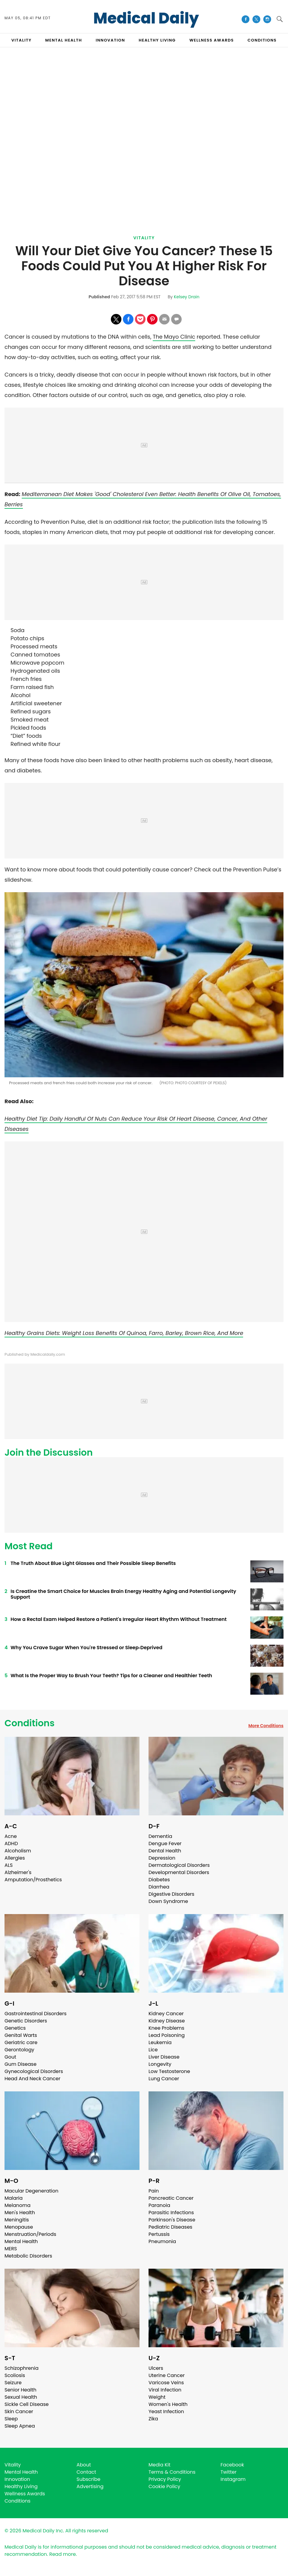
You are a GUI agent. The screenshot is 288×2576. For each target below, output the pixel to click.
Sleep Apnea (20, 2425)
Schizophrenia (22, 2368)
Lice (153, 2049)
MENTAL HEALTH (63, 40)
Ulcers (156, 2368)
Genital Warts (21, 2035)
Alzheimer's (18, 1872)
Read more (62, 2554)
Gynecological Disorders (34, 2071)
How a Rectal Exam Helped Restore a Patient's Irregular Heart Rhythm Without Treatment (119, 1619)
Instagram (233, 2479)
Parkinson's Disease (172, 2219)
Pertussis (159, 2234)
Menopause (19, 2227)
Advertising (90, 2486)
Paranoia (159, 2205)
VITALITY (21, 40)
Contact (86, 2472)
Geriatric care (21, 2042)
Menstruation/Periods (30, 2234)
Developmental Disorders (179, 1872)
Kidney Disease (167, 2020)
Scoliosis (15, 2375)
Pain (154, 2190)
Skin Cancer (19, 2411)
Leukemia (160, 2042)
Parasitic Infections (171, 2212)
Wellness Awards (211, 40)
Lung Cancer (164, 2078)
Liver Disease (164, 2056)
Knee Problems (166, 2028)
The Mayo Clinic (174, 336)
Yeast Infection (166, 2411)
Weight (157, 2397)
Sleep (11, 2418)
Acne (11, 1836)
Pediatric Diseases (170, 2227)
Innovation (17, 2479)
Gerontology (19, 2049)
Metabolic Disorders (28, 2255)
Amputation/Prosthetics (33, 1879)
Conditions (30, 1723)
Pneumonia (162, 2241)
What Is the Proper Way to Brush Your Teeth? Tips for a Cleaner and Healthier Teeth (111, 1675)
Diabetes (159, 1879)
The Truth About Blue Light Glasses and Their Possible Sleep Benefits (93, 1563)
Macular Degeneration (31, 2190)
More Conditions (265, 1726)
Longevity (160, 2064)
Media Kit (160, 2464)
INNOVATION (110, 40)
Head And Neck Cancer (32, 2078)
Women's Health (168, 2404)
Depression (162, 1857)
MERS (11, 2248)
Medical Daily (146, 18)
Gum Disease (20, 2064)
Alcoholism (18, 1850)
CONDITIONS (262, 40)
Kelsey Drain (186, 297)
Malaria (14, 2198)
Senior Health (20, 2389)
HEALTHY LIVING (157, 40)
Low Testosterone (169, 2071)
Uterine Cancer (167, 2375)
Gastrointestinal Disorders (36, 2013)
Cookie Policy (164, 2486)
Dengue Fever (165, 1843)
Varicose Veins (166, 2382)
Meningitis (17, 2219)
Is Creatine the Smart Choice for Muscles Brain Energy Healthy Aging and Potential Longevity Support (123, 1594)
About (84, 2464)
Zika (153, 2418)
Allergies (15, 1857)
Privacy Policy (165, 2479)
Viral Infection (165, 2389)
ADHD (11, 1843)
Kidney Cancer (166, 2013)
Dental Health (165, 1850)
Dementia (160, 1836)
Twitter (228, 2472)
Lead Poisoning (167, 2035)
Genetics (15, 2028)
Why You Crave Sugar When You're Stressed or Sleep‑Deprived (86, 1647)
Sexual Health (21, 2397)
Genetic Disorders (26, 2020)
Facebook (232, 2464)
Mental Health (21, 2241)
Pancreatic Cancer (171, 2198)
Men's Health (20, 2212)
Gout (10, 2056)
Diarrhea (159, 1886)
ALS (9, 1865)
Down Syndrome (168, 1901)
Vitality (144, 238)
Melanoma (17, 2205)
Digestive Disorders (171, 1894)
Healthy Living (21, 2486)
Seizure (13, 2382)
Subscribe (88, 2479)
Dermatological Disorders (179, 1865)
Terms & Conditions (172, 2472)
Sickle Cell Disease (27, 2404)
